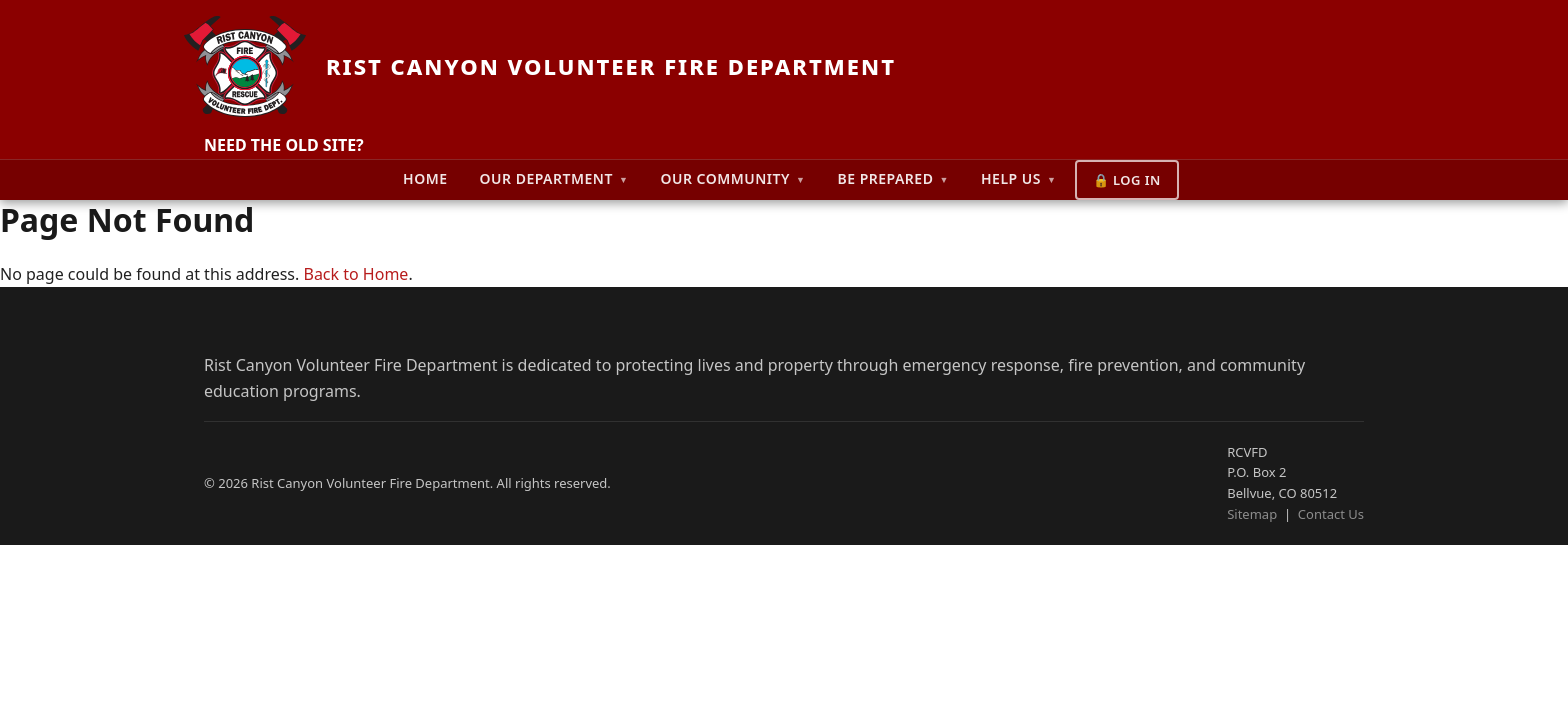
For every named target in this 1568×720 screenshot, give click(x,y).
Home (425, 178)
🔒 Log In (1127, 180)
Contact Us (1331, 514)
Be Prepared (893, 178)
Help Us (1019, 178)
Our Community (732, 178)
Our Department (554, 178)
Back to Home (355, 274)
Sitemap (1252, 514)
